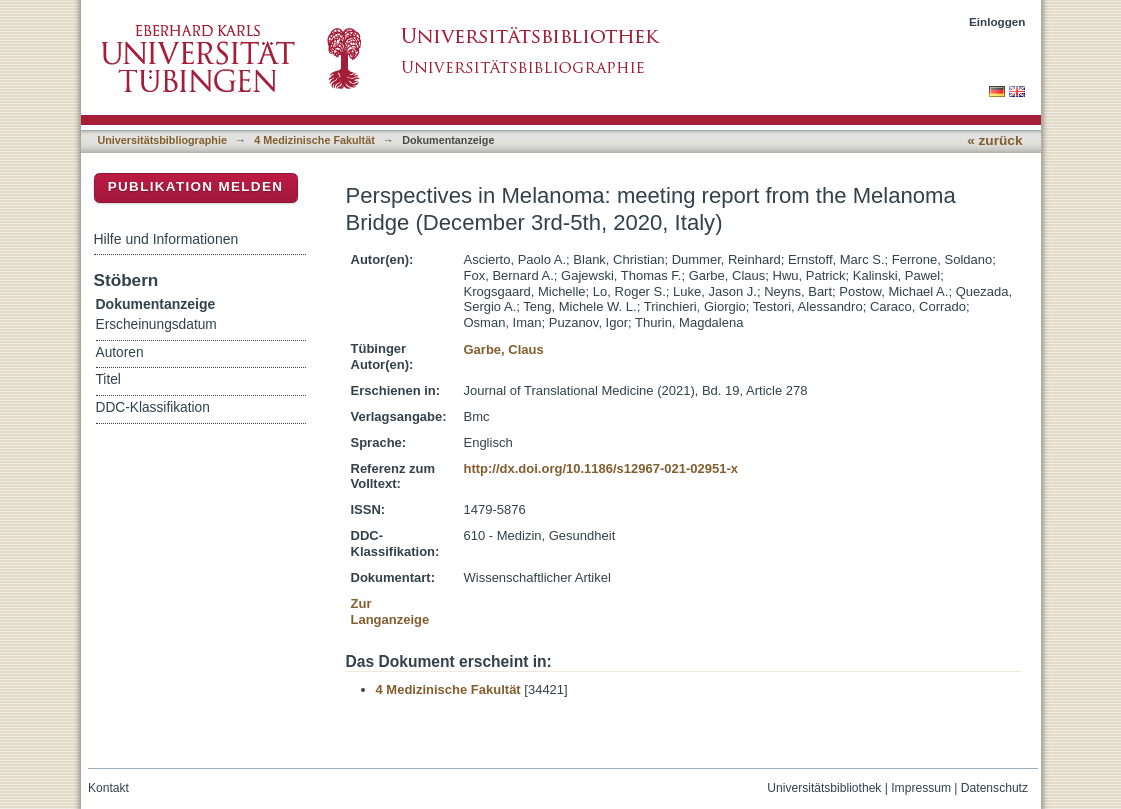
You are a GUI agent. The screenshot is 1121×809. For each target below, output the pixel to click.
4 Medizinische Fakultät (314, 140)
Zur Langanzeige (390, 611)
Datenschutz (994, 788)
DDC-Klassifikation (153, 407)
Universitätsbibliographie (162, 140)
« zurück (994, 140)
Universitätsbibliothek (824, 788)
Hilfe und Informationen (166, 239)
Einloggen (997, 21)
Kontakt (108, 788)
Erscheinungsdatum (156, 324)
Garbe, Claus (503, 349)
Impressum (921, 788)
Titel (108, 379)
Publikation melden (196, 186)
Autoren (120, 352)
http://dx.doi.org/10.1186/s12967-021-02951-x (600, 468)
